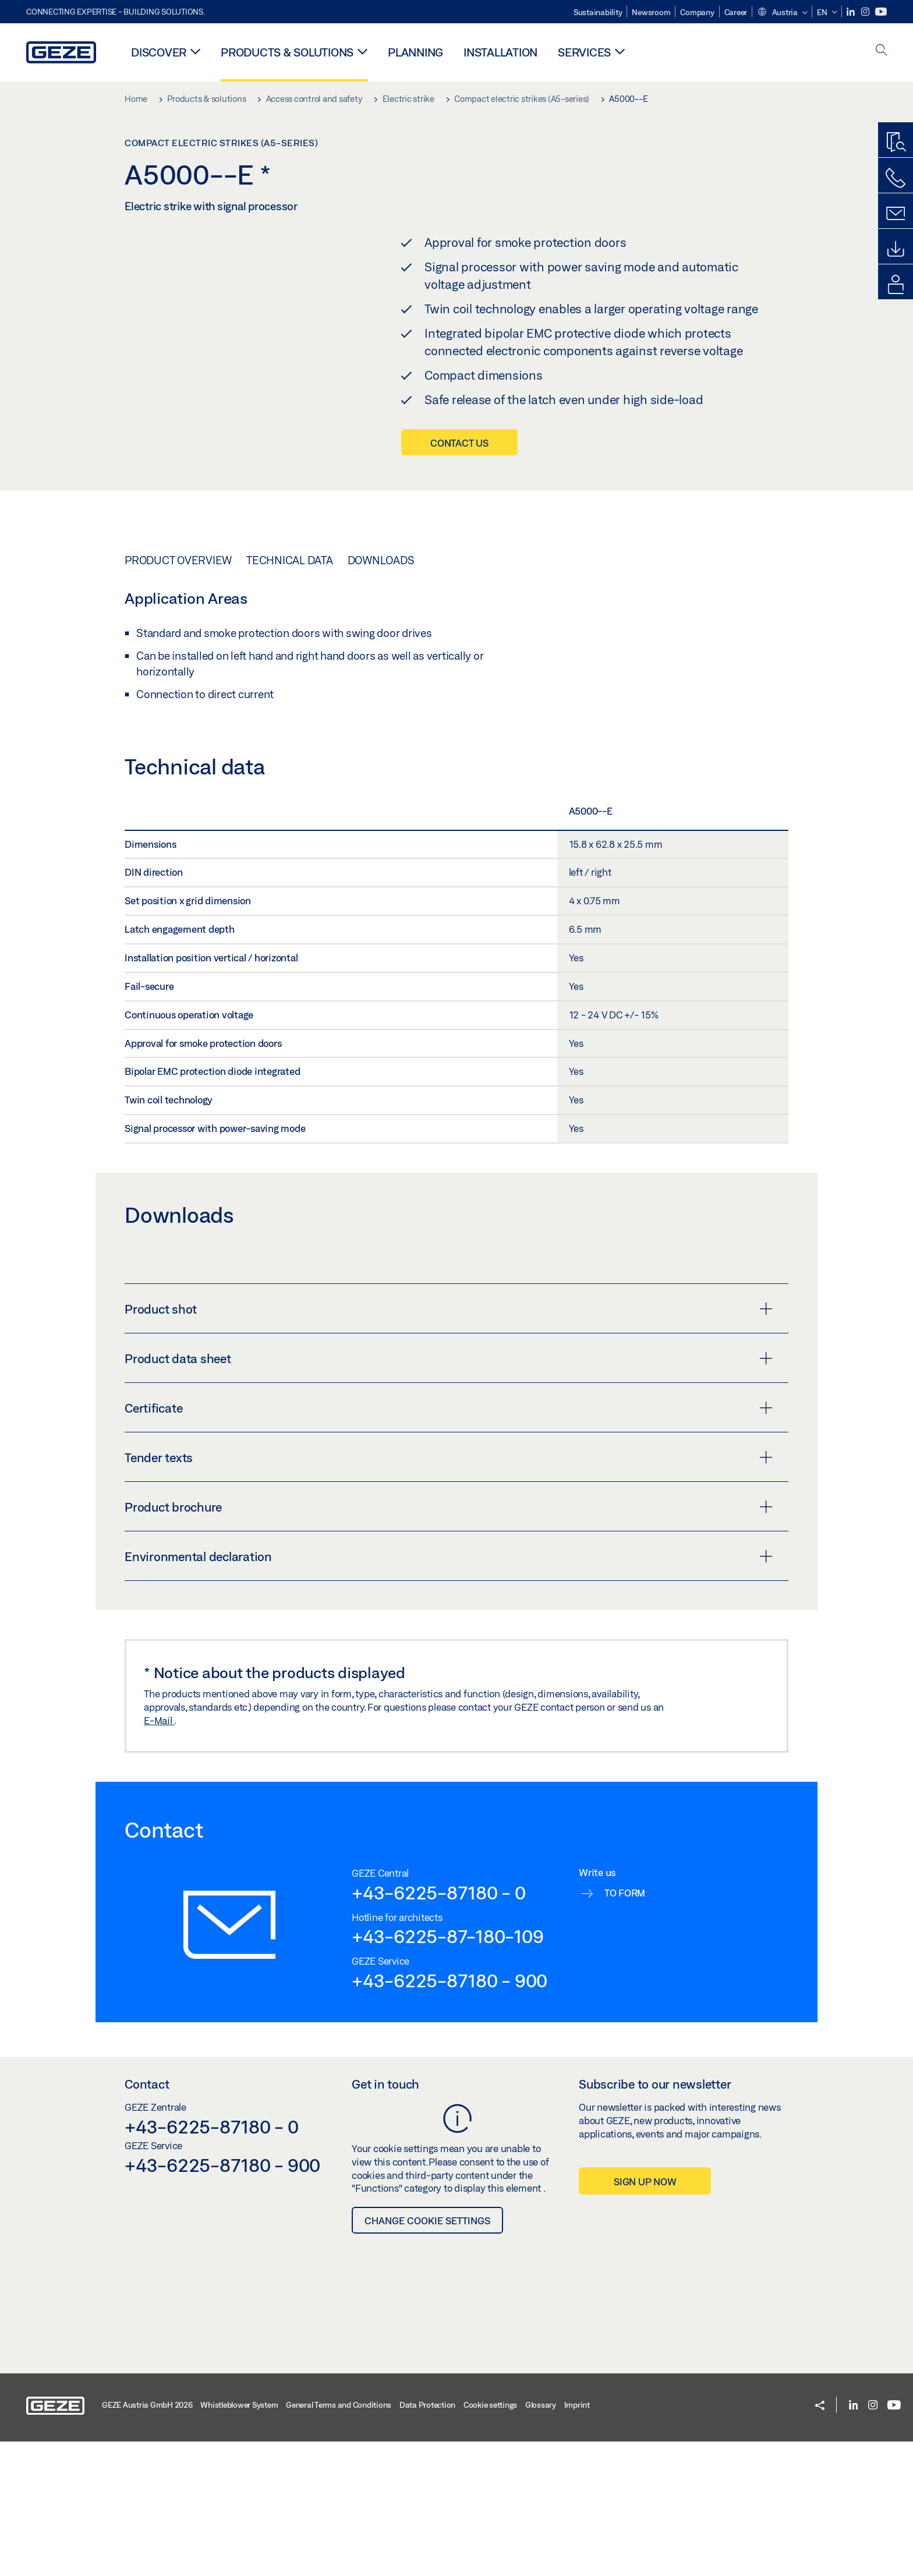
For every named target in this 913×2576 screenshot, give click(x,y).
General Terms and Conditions (338, 2539)
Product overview (178, 694)
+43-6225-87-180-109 (447, 2070)
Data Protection (427, 2539)
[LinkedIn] (852, 12)
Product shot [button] (449, 1443)
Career (736, 12)
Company (697, 12)
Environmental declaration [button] (449, 1691)
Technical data (289, 694)
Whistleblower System (239, 2539)
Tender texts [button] (449, 1592)
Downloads (381, 694)
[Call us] (895, 178)
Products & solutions (287, 52)
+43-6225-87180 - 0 (439, 2026)
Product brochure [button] (449, 1641)
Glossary (540, 2539)
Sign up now (645, 2315)
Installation (500, 52)
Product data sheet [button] (449, 1493)
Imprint (577, 2539)
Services (584, 52)
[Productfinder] (895, 142)
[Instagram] (866, 12)
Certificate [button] (449, 1542)
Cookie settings (490, 2539)
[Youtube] (881, 12)
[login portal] (895, 284)
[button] (782, 12)
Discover (158, 52)
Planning (415, 52)
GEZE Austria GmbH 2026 (147, 2539)
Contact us (459, 442)
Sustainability (598, 12)
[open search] (881, 51)
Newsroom (651, 12)
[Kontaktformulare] (895, 213)
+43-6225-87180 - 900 (449, 2114)
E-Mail (159, 1854)
